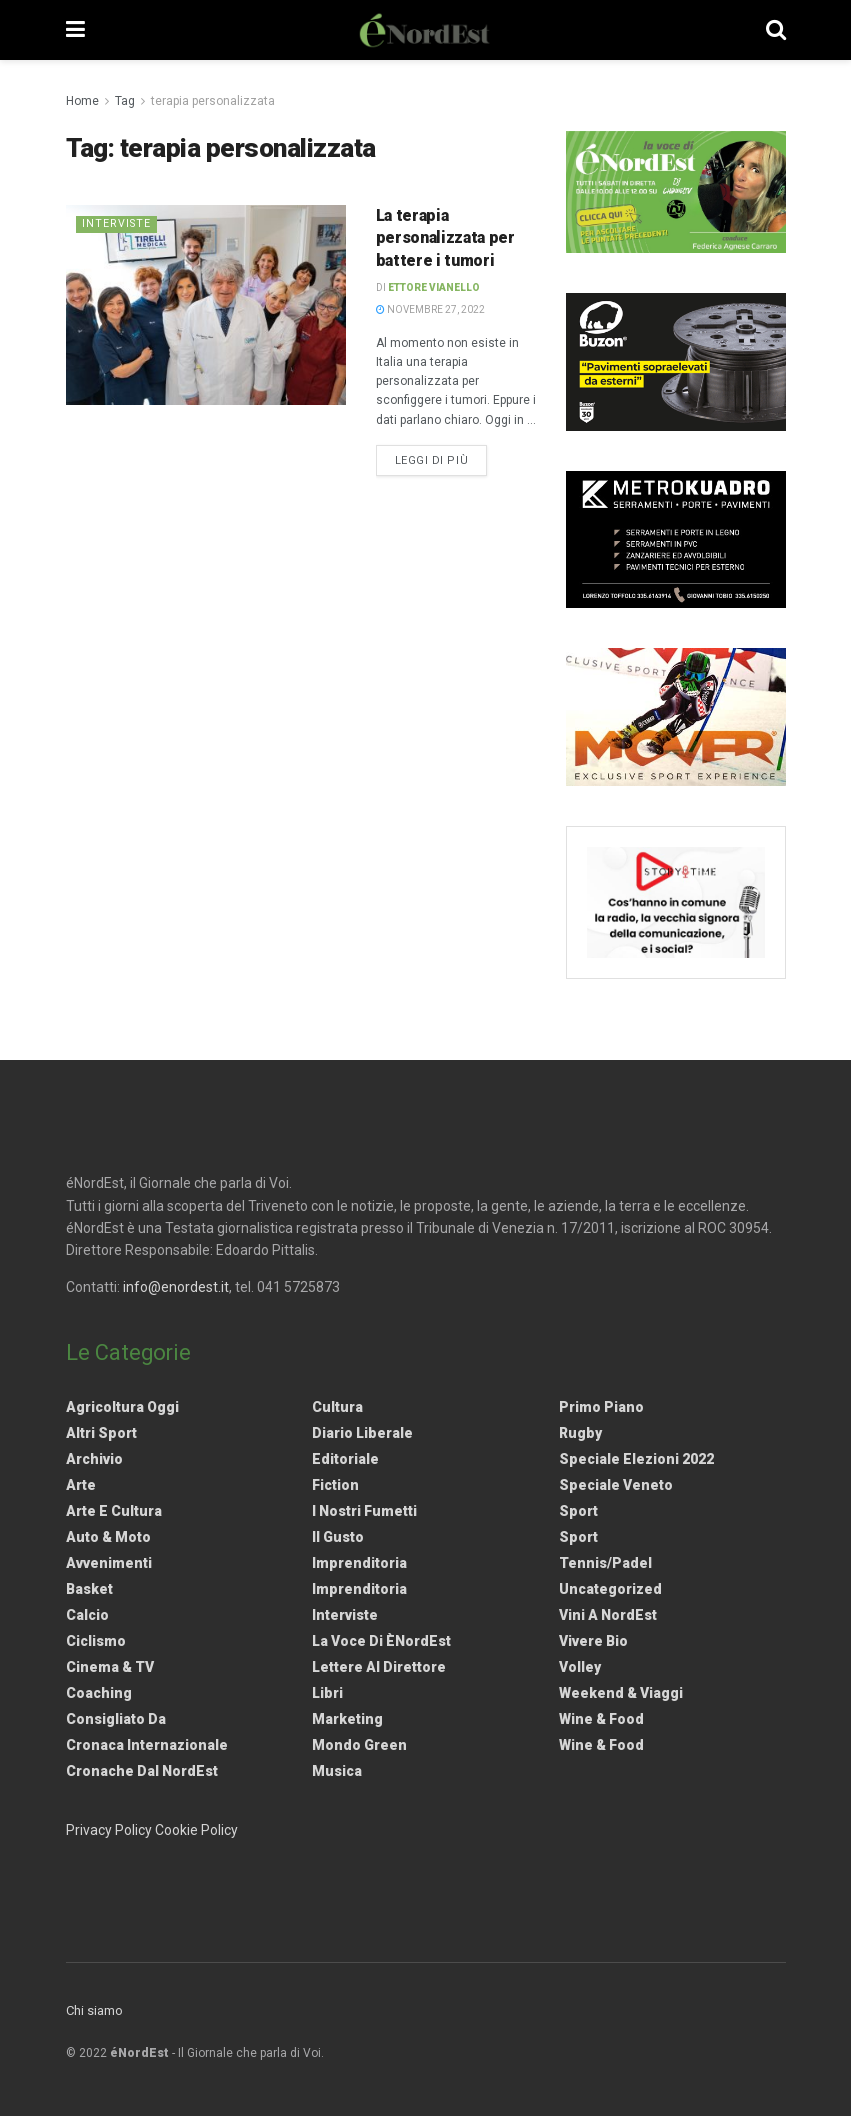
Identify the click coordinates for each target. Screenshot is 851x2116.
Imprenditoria (359, 1563)
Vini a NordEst (608, 1615)
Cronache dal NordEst (142, 1771)
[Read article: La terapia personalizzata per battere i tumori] (206, 305)
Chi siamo (94, 2010)
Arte (81, 1485)
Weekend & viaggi (621, 1693)
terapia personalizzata (213, 101)
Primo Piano (601, 1407)
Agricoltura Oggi (122, 1407)
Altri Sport (101, 1433)
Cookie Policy (196, 1830)
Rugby (580, 1433)
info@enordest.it (176, 1287)
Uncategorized (610, 1589)
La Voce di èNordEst (381, 1641)
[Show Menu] (75, 30)
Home (82, 101)
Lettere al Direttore (379, 1667)
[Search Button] (776, 30)
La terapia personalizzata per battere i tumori (445, 238)
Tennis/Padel (605, 1563)
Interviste (117, 223)
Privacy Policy (109, 1830)
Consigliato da (116, 1719)
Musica (337, 1771)
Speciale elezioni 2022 (636, 1459)
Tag (125, 101)
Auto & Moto (108, 1537)
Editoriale (345, 1459)
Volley (580, 1667)
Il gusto (338, 1537)
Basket (89, 1589)
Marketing (347, 1719)
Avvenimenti (109, 1563)
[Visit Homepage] (425, 30)
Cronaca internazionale (147, 1745)
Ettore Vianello (434, 287)
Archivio (94, 1459)
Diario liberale (362, 1433)
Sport (578, 1511)
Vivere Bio (593, 1641)
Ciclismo (96, 1641)
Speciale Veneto (616, 1485)
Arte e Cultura (114, 1511)
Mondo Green (359, 1745)
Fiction (335, 1485)
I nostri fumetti (364, 1511)
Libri (327, 1693)
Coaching (99, 1693)
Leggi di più (441, 459)
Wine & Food (601, 1719)
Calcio (87, 1615)
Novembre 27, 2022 (430, 309)
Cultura (337, 1407)
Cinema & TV (110, 1667)
